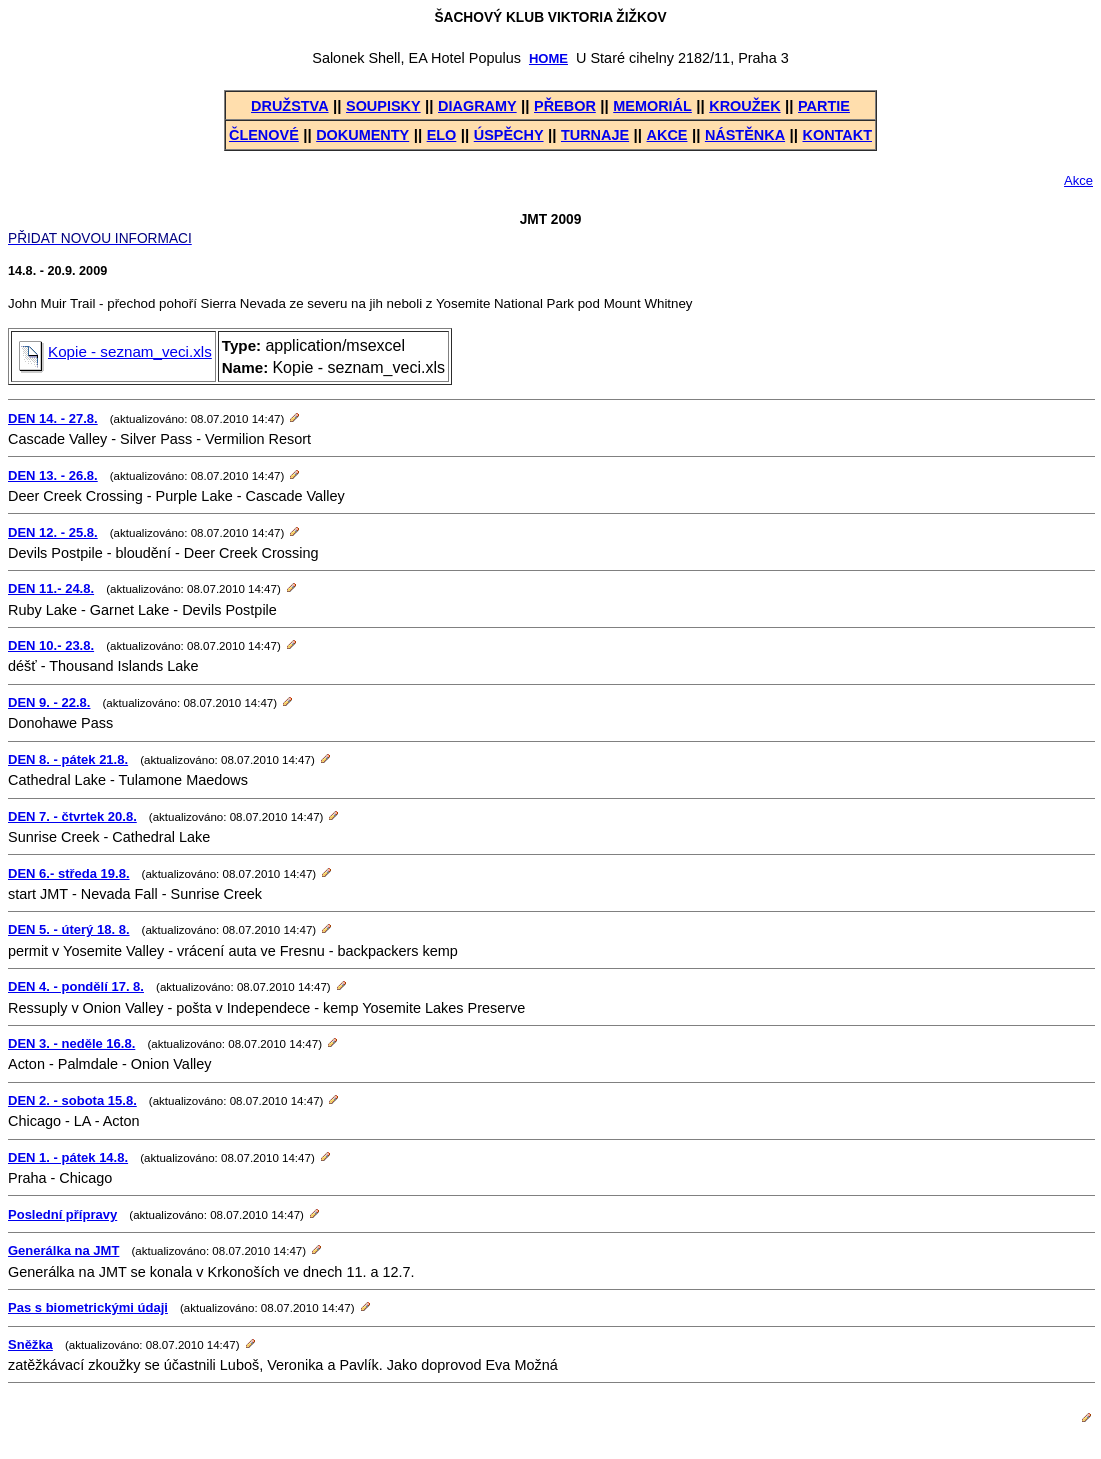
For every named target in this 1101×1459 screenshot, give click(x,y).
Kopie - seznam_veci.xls (115, 351)
